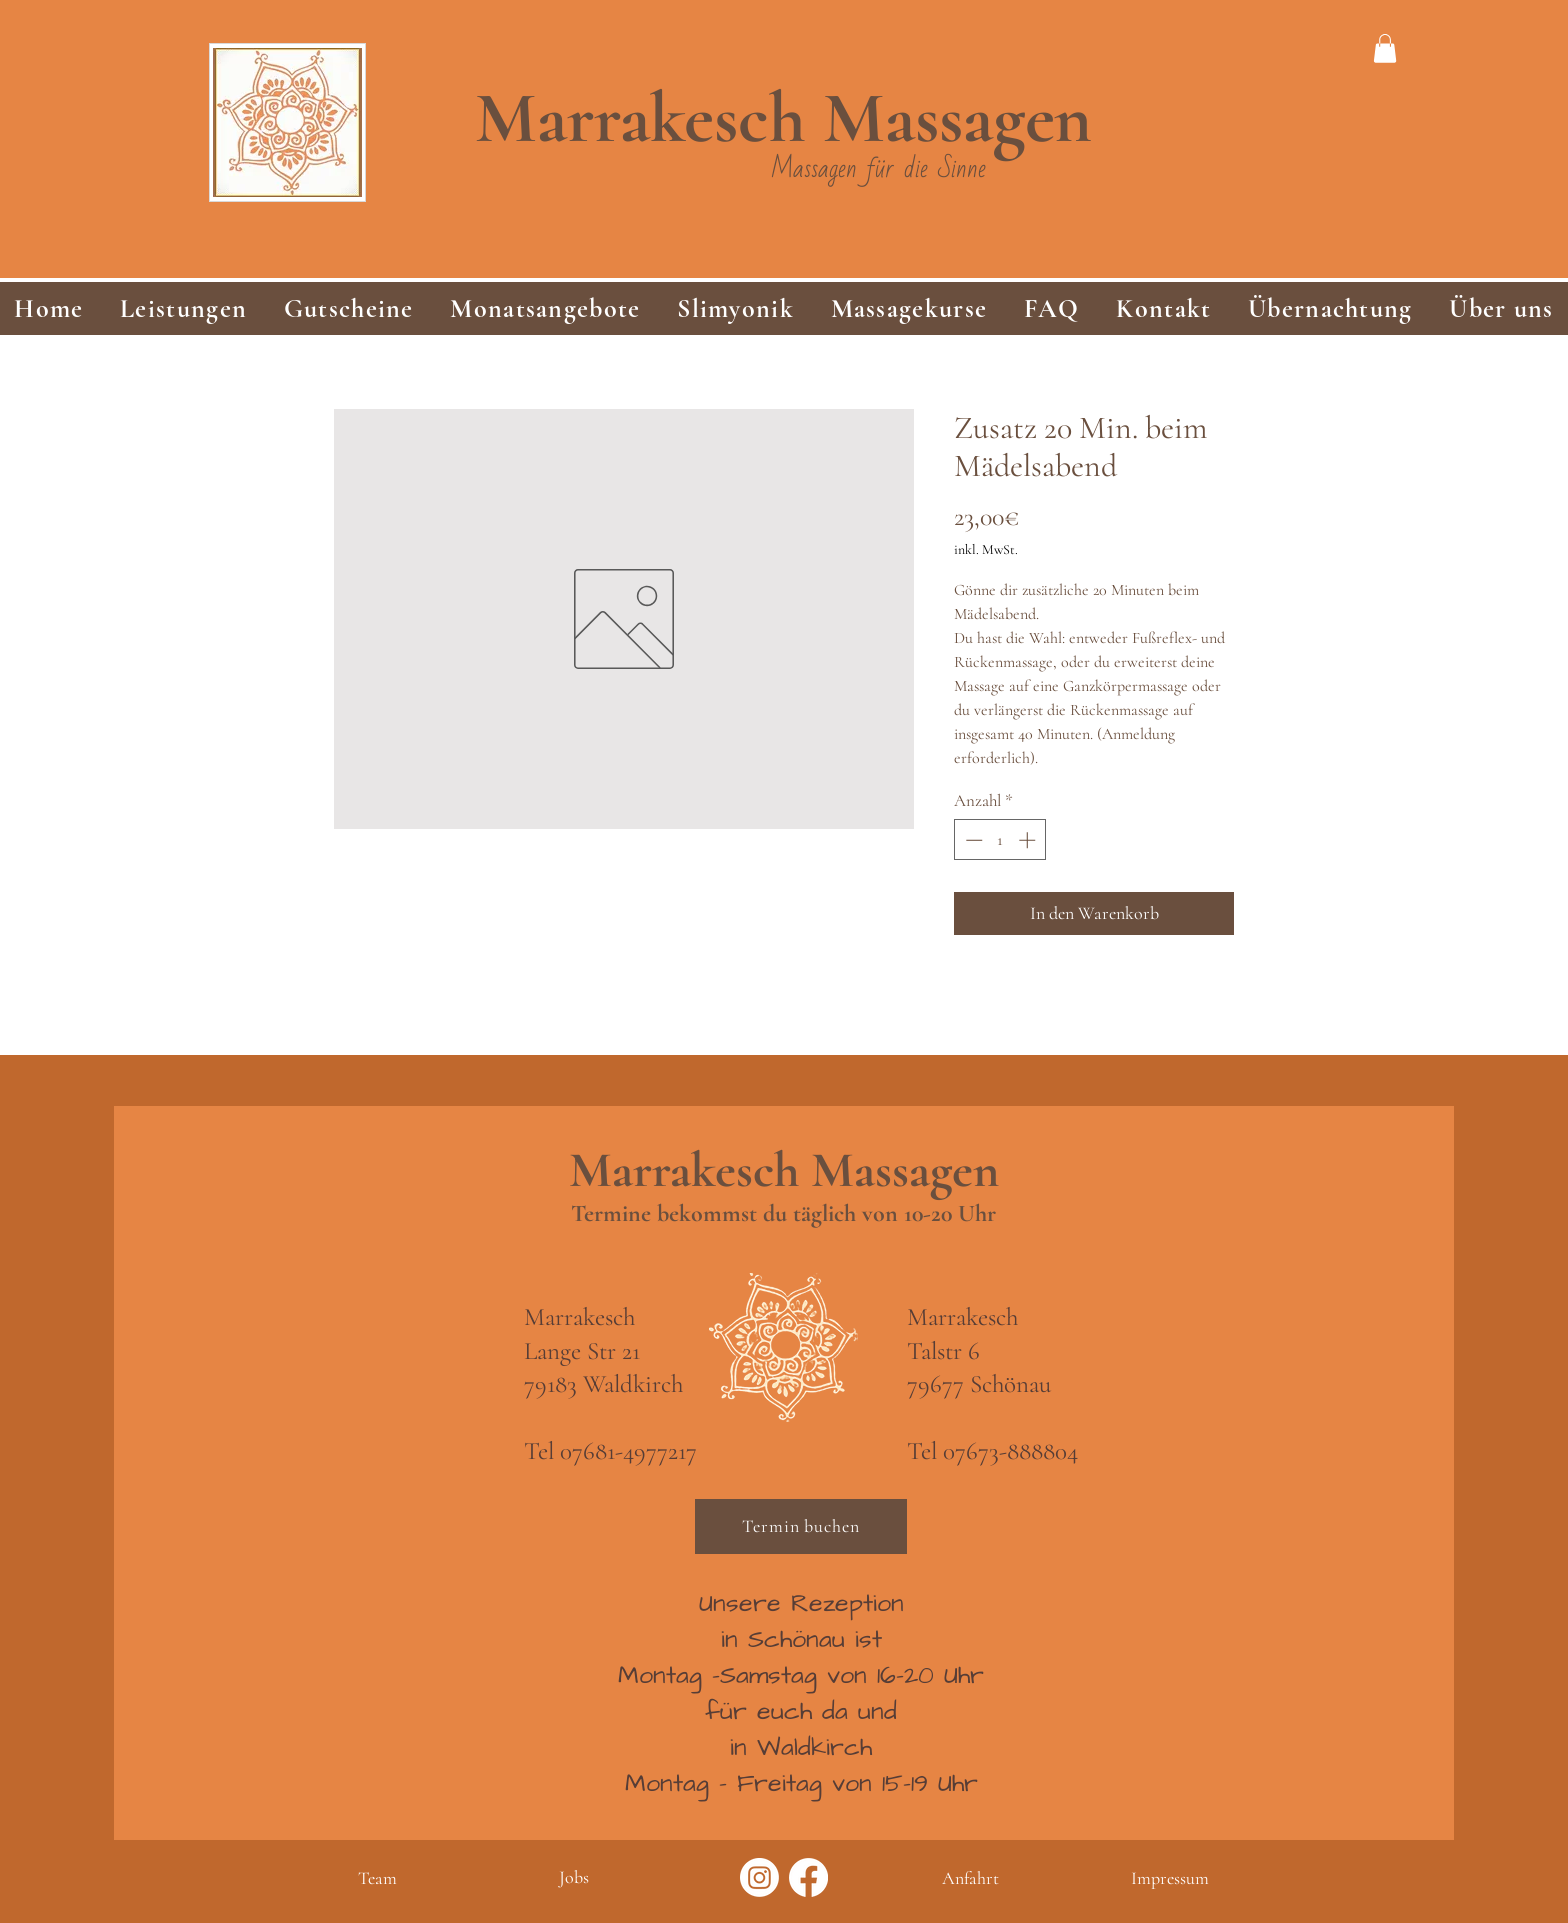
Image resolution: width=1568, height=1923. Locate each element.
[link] (1385, 48)
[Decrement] (972, 840)
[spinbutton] (1000, 840)
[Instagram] (759, 1877)
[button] (184, 308)
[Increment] (1029, 840)
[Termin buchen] (801, 1526)
